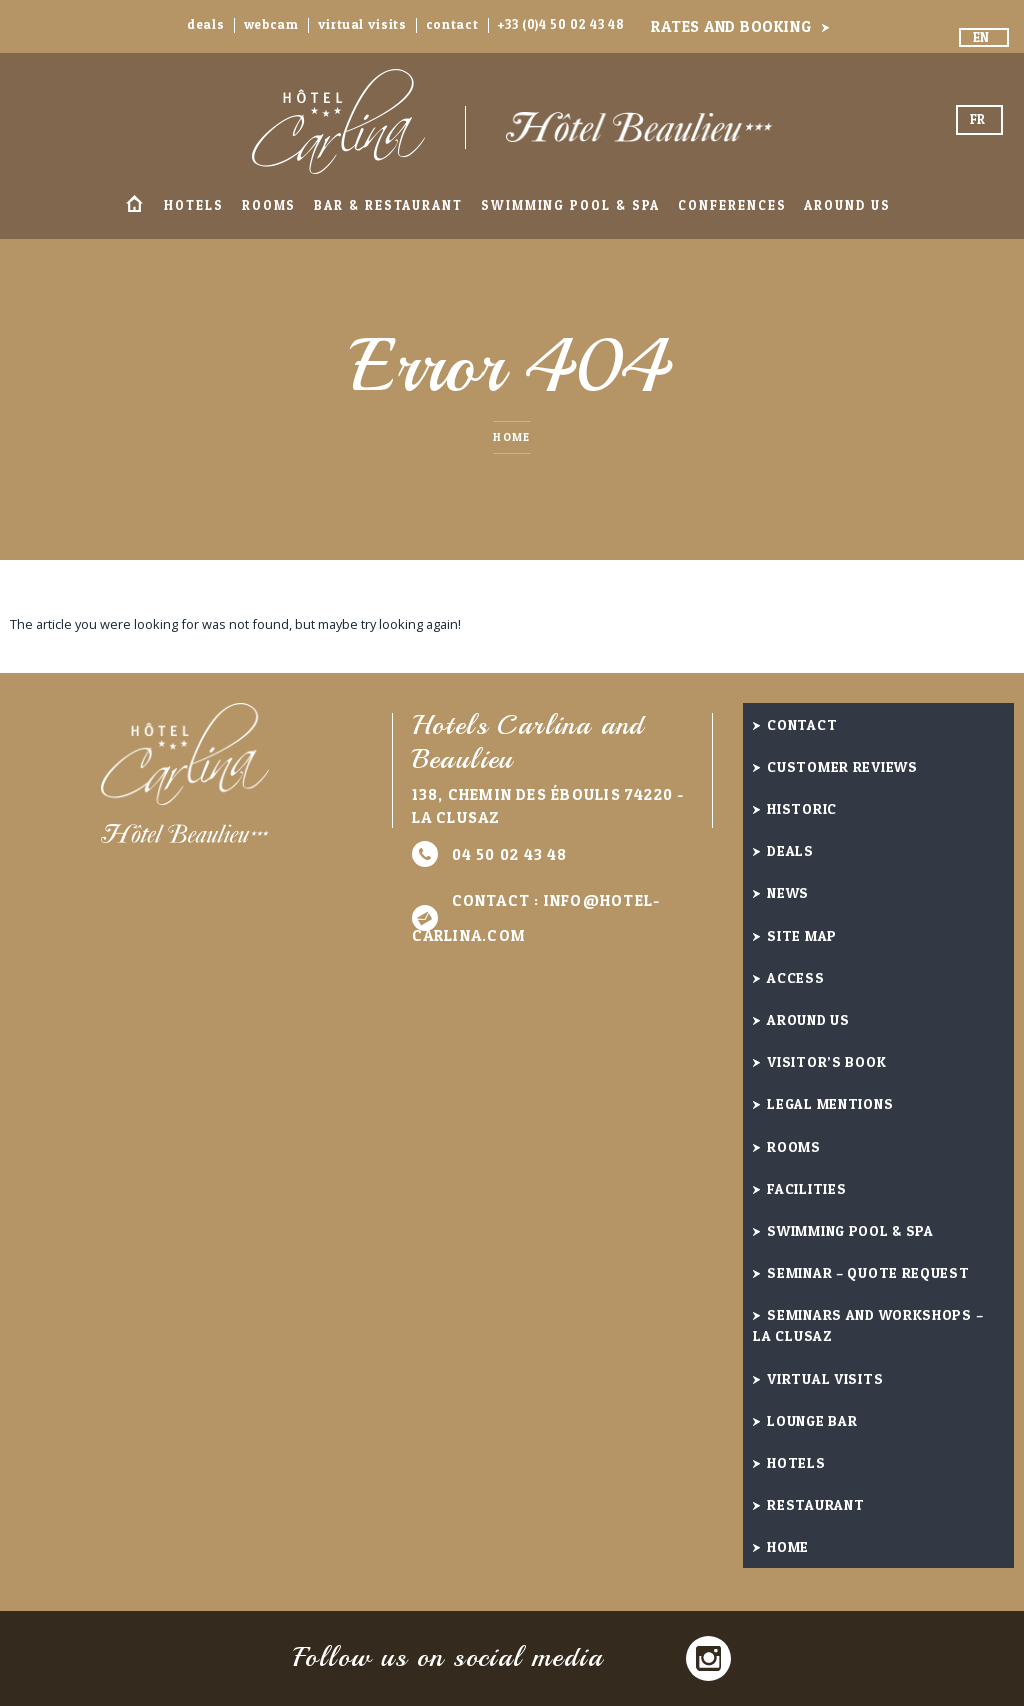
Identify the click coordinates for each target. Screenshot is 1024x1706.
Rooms (269, 205)
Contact (452, 24)
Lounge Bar (812, 1420)
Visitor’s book (826, 1061)
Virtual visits (362, 24)
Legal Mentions (830, 1103)
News (788, 892)
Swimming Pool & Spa (570, 205)
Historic (802, 808)
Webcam (271, 24)
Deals (205, 24)
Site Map (802, 935)
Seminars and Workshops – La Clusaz (868, 1325)
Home (134, 205)
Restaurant (815, 1504)
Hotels (194, 205)
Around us (847, 205)
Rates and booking (731, 26)
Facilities (806, 1188)
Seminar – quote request (868, 1272)
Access (795, 977)
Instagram (708, 1658)
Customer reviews (842, 766)
